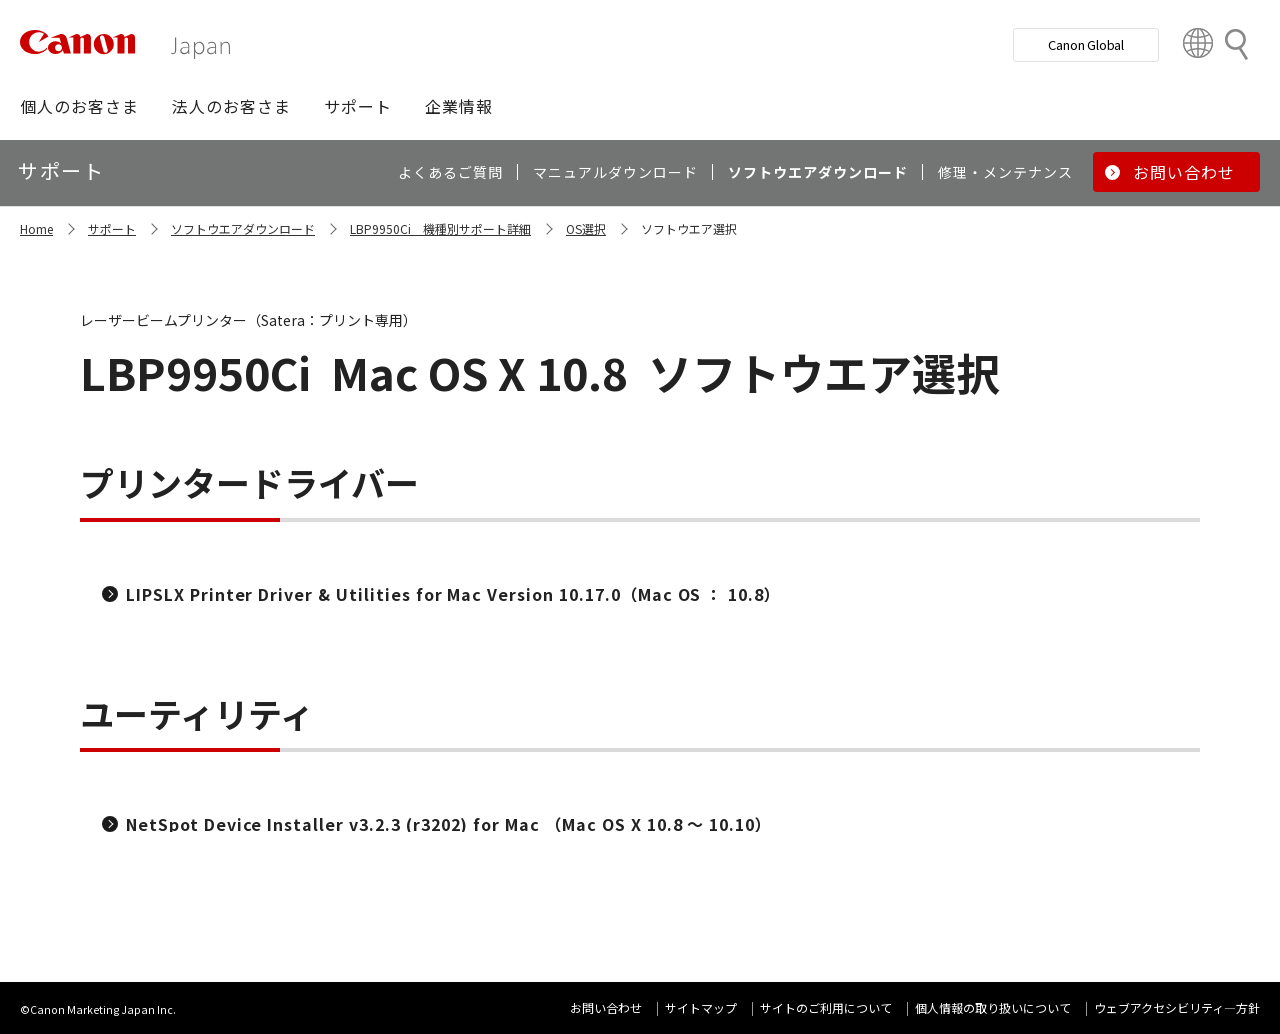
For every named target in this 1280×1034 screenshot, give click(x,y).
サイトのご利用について (826, 1007)
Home (36, 228)
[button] (79, 106)
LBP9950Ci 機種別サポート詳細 (440, 228)
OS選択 (586, 228)
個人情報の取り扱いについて (993, 1007)
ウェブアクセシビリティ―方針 (1177, 1007)
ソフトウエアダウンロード (243, 228)
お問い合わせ (606, 1007)
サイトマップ (701, 1007)
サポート (112, 228)
